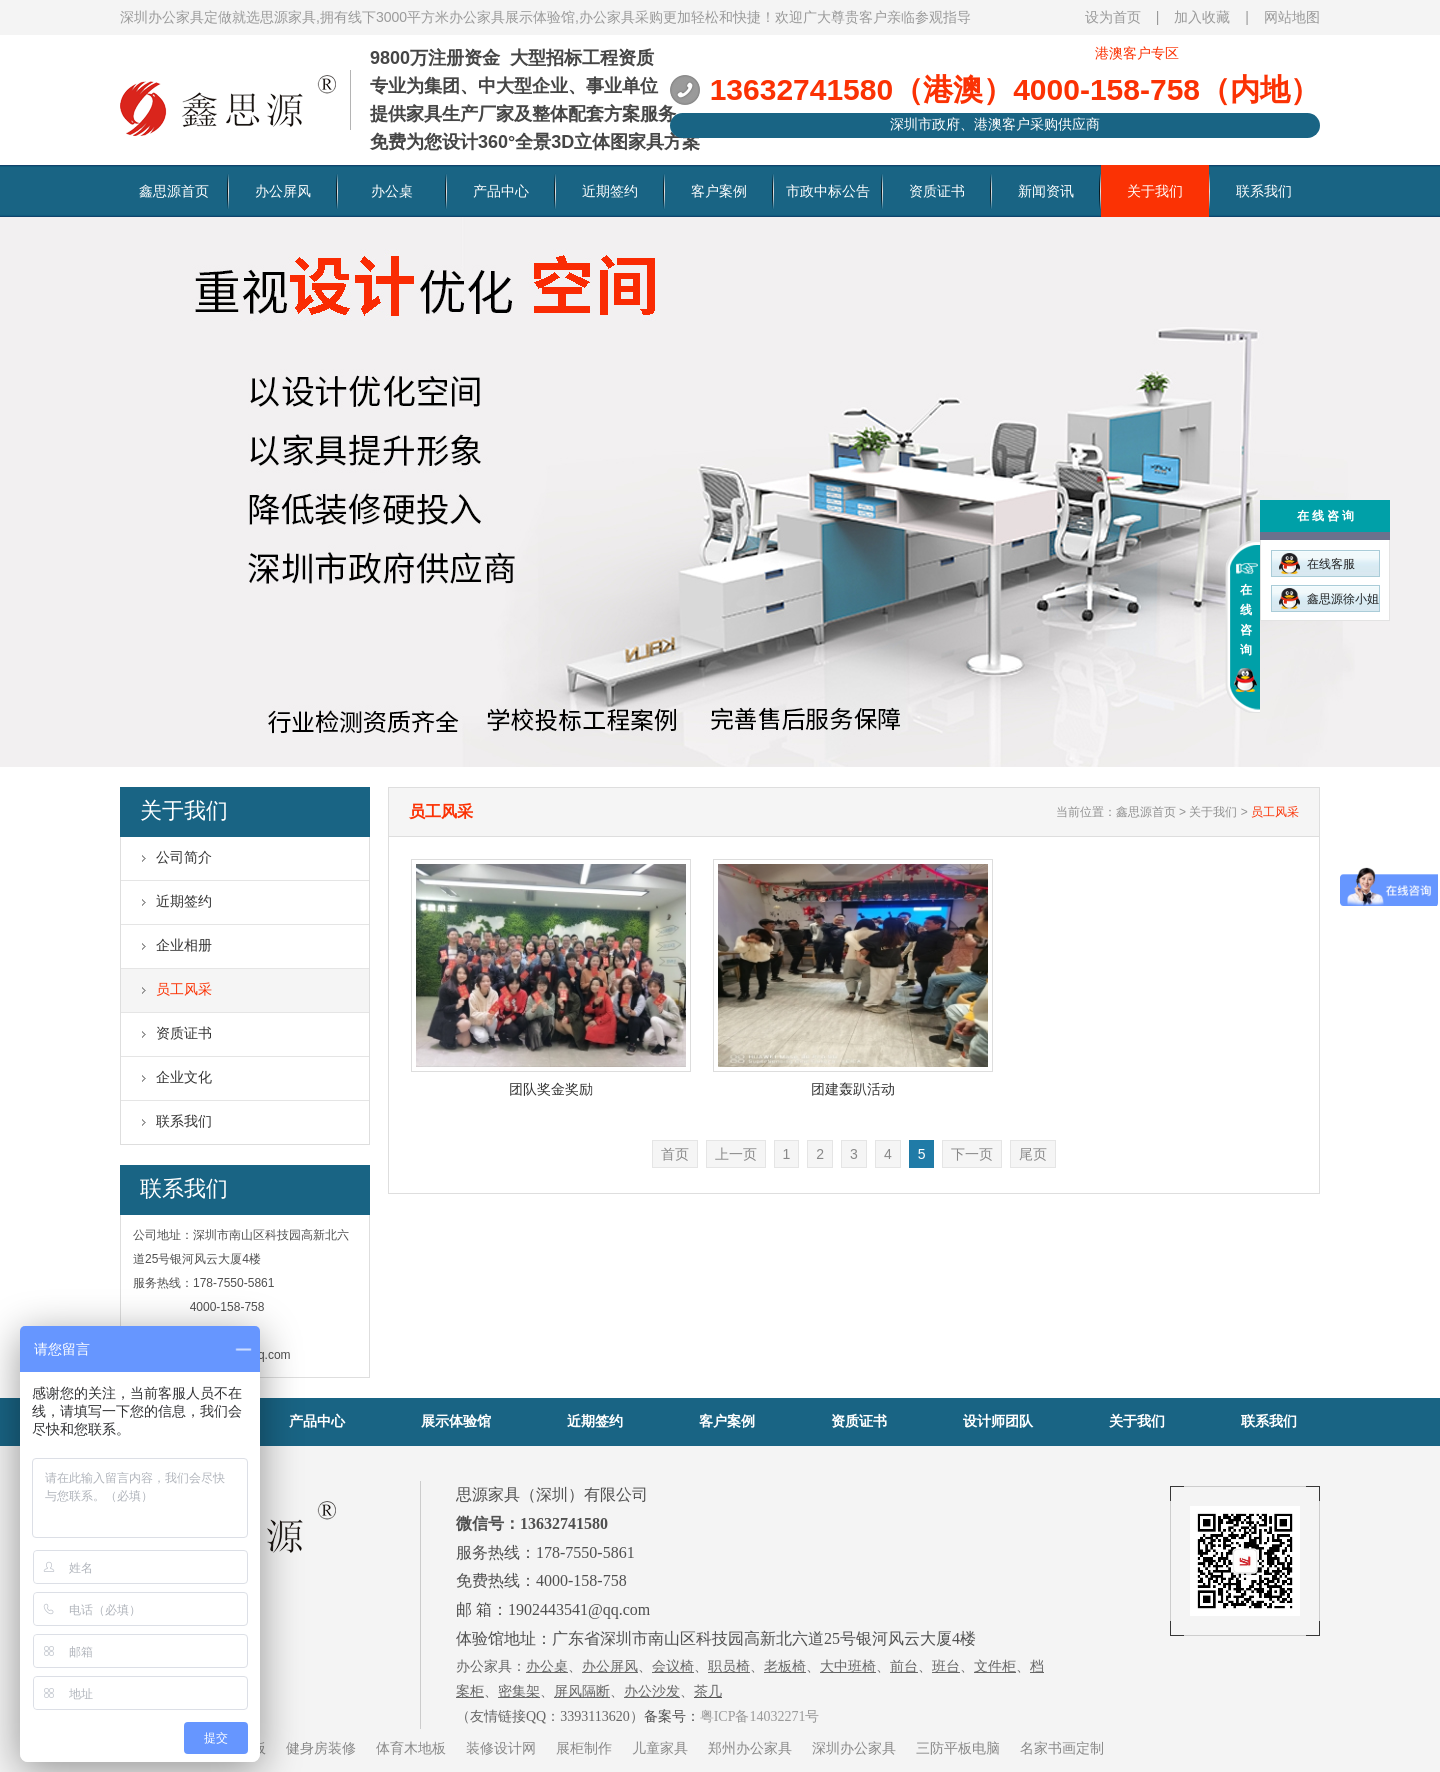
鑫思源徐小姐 (1329, 598)
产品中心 (501, 191)
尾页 (1033, 1154)
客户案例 (719, 191)
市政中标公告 (828, 191)
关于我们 (1155, 191)
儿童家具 (660, 1748)
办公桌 (392, 191)
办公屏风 (283, 191)
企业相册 (184, 945)
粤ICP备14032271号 (760, 1716)
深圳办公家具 (854, 1748)
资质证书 (937, 191)
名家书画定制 (1062, 1748)
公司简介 (184, 857)
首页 (675, 1154)
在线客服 (1317, 563)
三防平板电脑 (958, 1748)
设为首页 (1113, 17)
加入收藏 (1202, 17)
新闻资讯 (1046, 191)
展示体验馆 (456, 1421)
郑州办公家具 (750, 1748)
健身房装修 (321, 1748)
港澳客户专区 (1137, 53)
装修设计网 (501, 1748)
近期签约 (610, 191)
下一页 (972, 1154)
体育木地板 (411, 1748)
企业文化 (184, 1077)
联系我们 (1264, 191)
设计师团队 (998, 1421)
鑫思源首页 (174, 191)
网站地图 (1292, 17)
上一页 (736, 1154)
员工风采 (184, 989)
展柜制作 (584, 1748)
